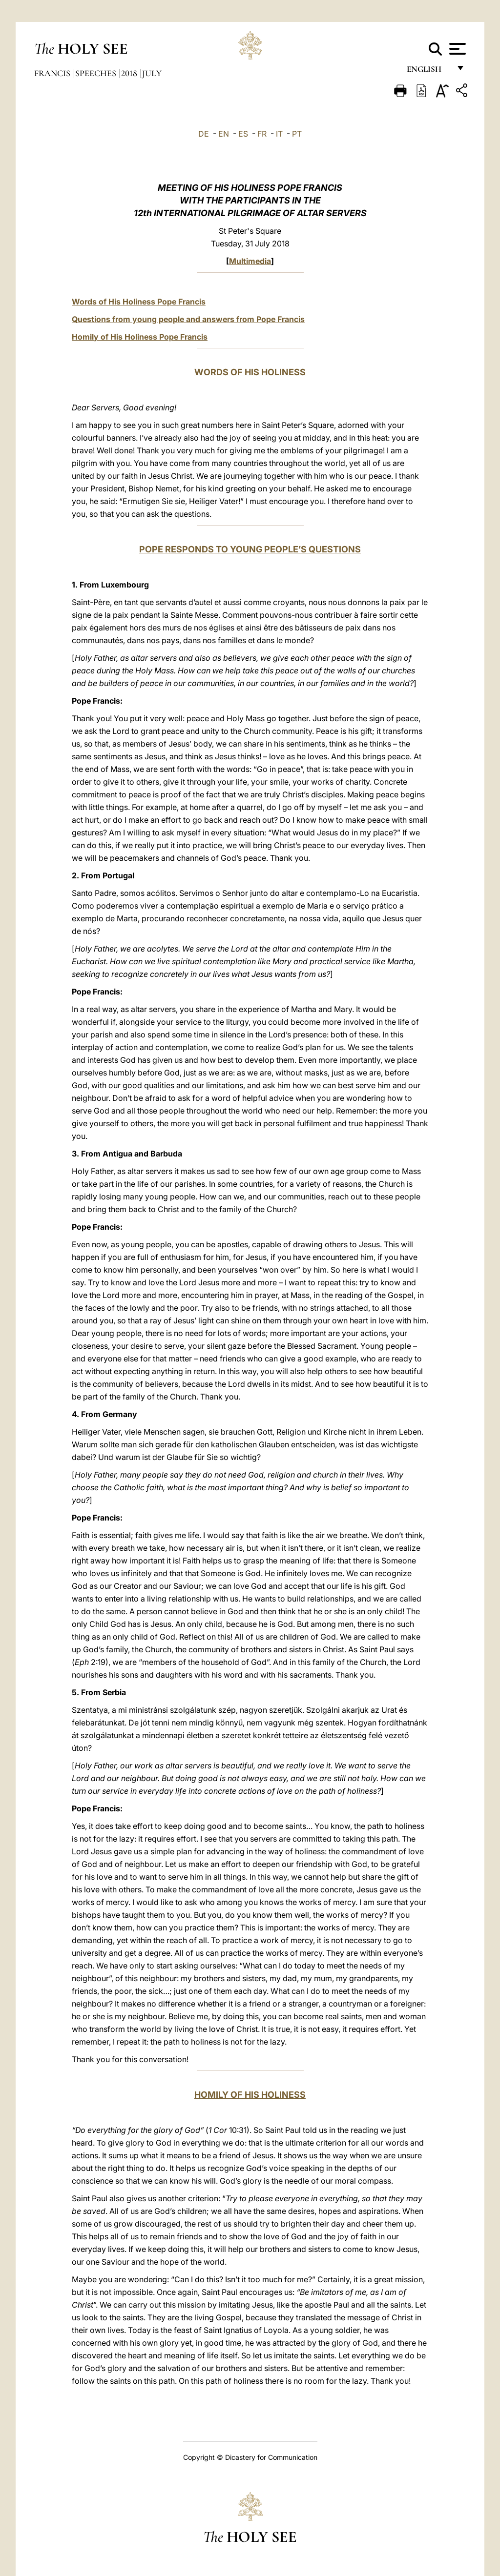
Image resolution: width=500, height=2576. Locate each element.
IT (279, 134)
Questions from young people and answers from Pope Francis (188, 319)
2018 (130, 73)
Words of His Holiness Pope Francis (139, 301)
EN (223, 134)
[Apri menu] (456, 49)
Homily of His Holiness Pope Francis (140, 337)
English (428, 72)
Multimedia (250, 261)
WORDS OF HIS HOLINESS (250, 372)
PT (297, 134)
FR (262, 134)
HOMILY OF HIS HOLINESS (250, 2094)
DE (203, 134)
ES (243, 134)
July (152, 73)
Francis (53, 73)
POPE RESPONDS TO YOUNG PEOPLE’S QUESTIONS (250, 549)
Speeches (96, 73)
